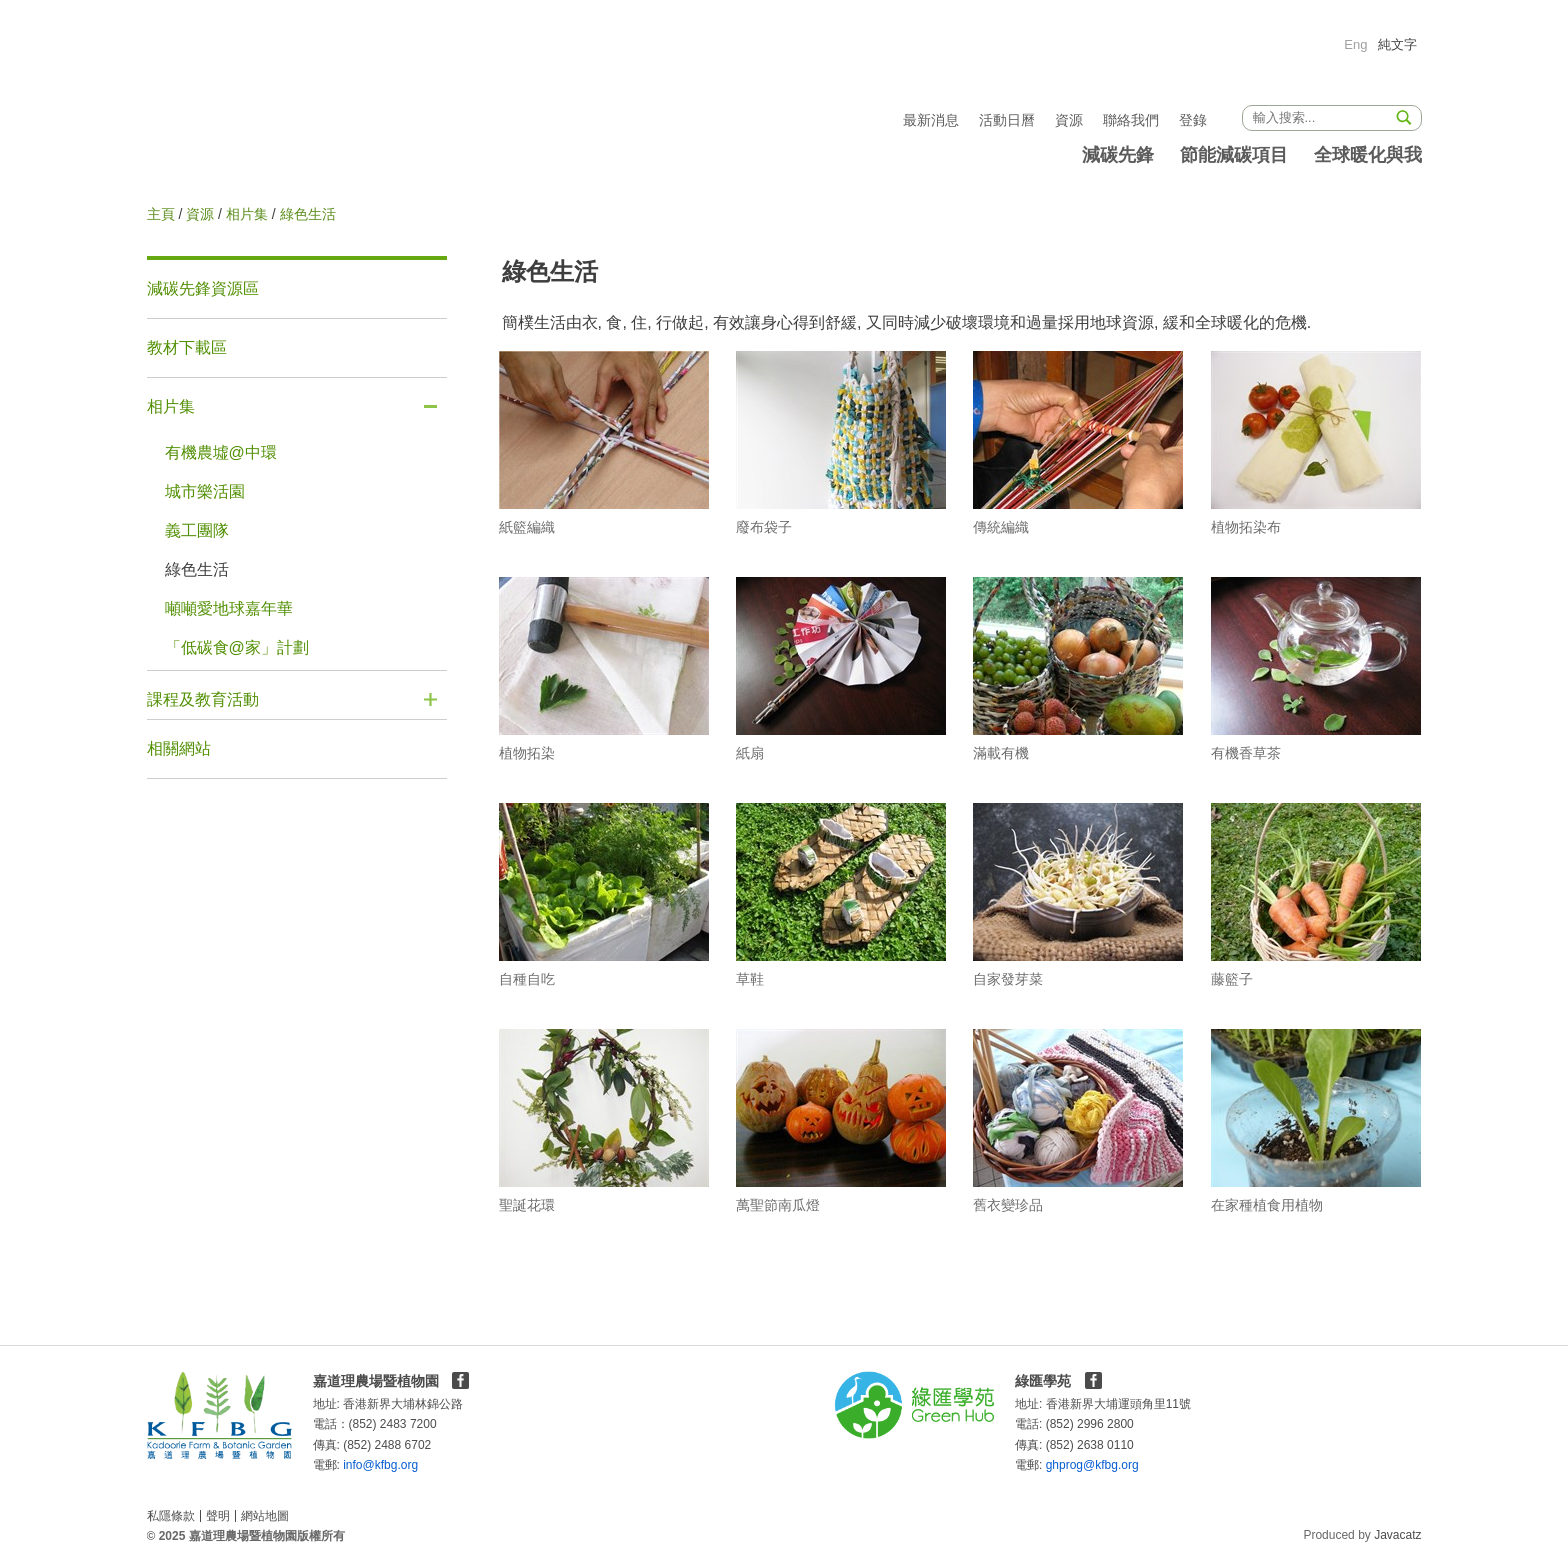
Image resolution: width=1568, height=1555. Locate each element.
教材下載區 (187, 347)
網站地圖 (265, 1516)
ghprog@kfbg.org (1054, 1465)
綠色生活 (197, 569)
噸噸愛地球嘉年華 (229, 608)
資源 (1069, 120)
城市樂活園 (205, 491)
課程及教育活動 (203, 699)
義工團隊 (197, 530)
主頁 (161, 214)
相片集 (247, 214)
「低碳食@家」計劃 (237, 647)
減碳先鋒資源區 (203, 288)
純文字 (1397, 44)
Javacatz (1397, 1535)
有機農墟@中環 (221, 452)
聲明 (218, 1516)
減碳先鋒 (1118, 155)
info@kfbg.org (351, 1465)
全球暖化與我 (1368, 155)
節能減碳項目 (1234, 155)
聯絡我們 (1131, 120)
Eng (1355, 44)
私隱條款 (171, 1516)
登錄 (1193, 120)
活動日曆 (1007, 120)
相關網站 (179, 748)
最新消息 (931, 120)
